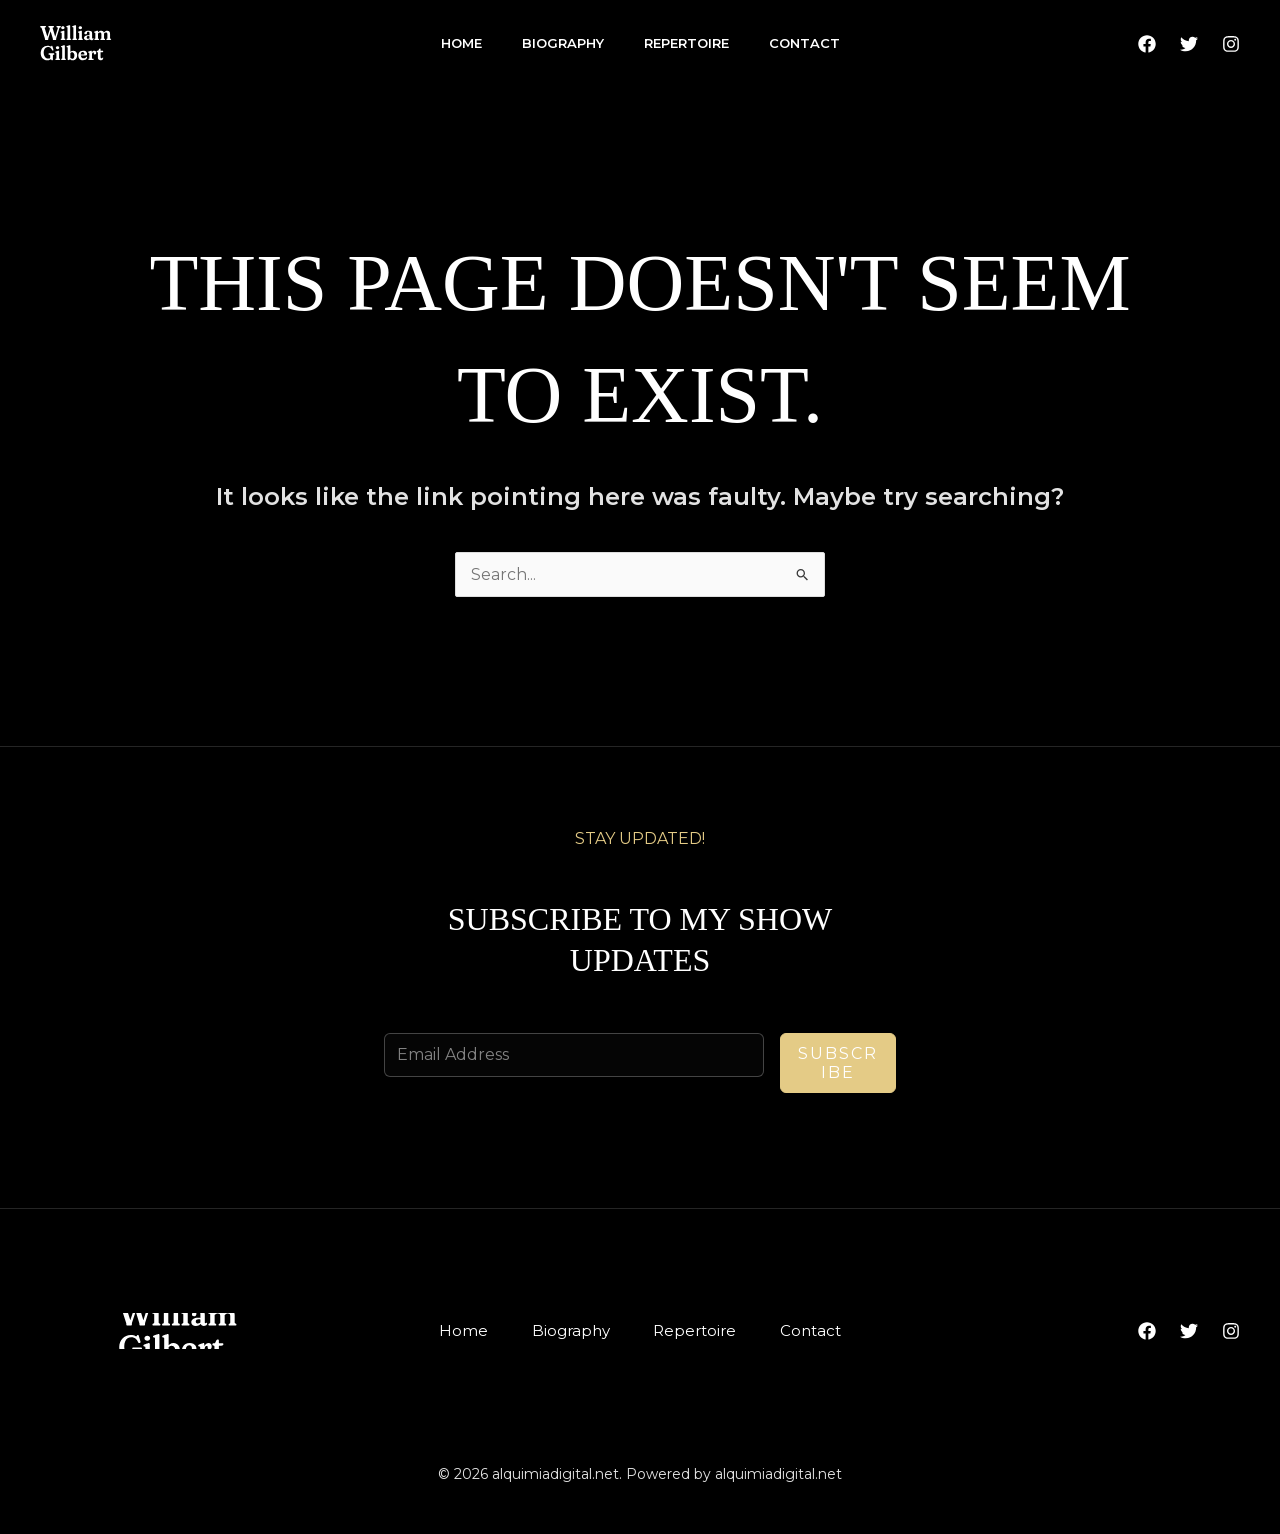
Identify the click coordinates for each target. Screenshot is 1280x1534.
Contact (804, 43)
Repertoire (686, 43)
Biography (563, 43)
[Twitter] (1189, 44)
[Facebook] (1147, 44)
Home (461, 43)
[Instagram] (1231, 44)
